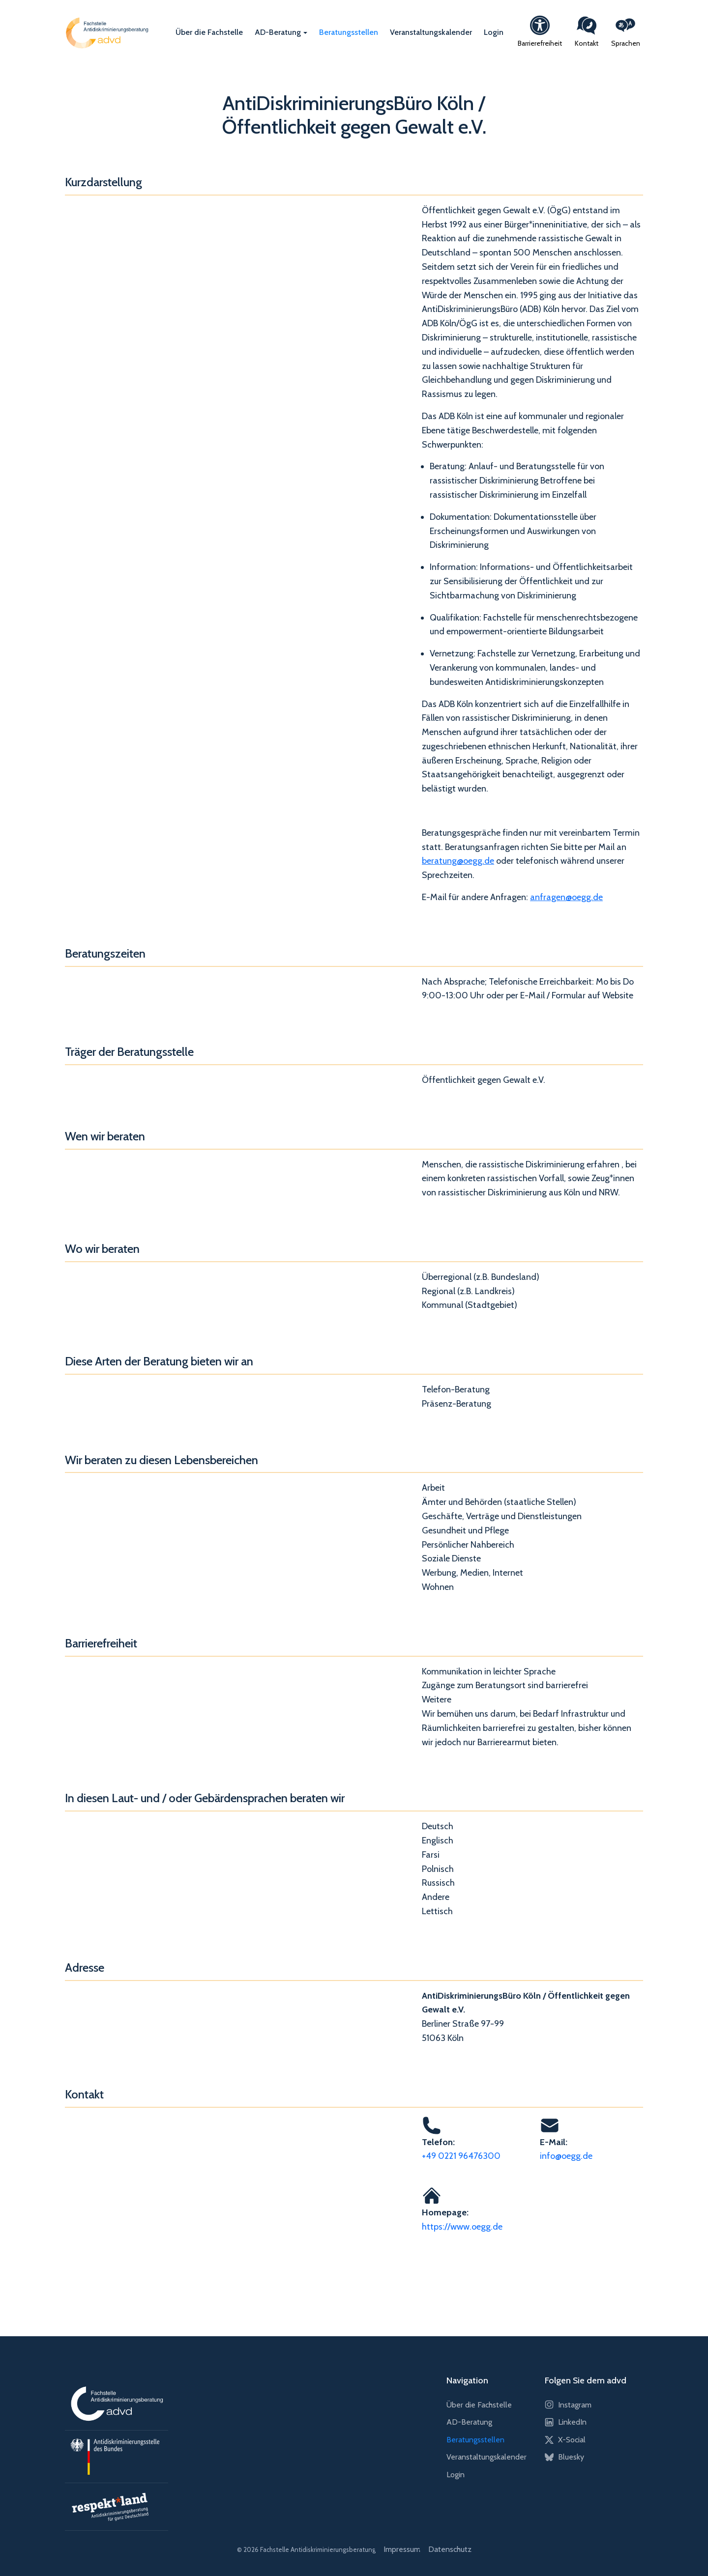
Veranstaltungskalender (431, 32)
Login (493, 32)
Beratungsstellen (348, 32)
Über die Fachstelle (209, 32)
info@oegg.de (566, 2156)
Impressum (402, 2549)
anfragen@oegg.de (566, 897)
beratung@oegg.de (458, 860)
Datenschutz (450, 2549)
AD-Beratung (278, 32)
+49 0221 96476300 (461, 2156)
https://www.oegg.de (462, 2226)
